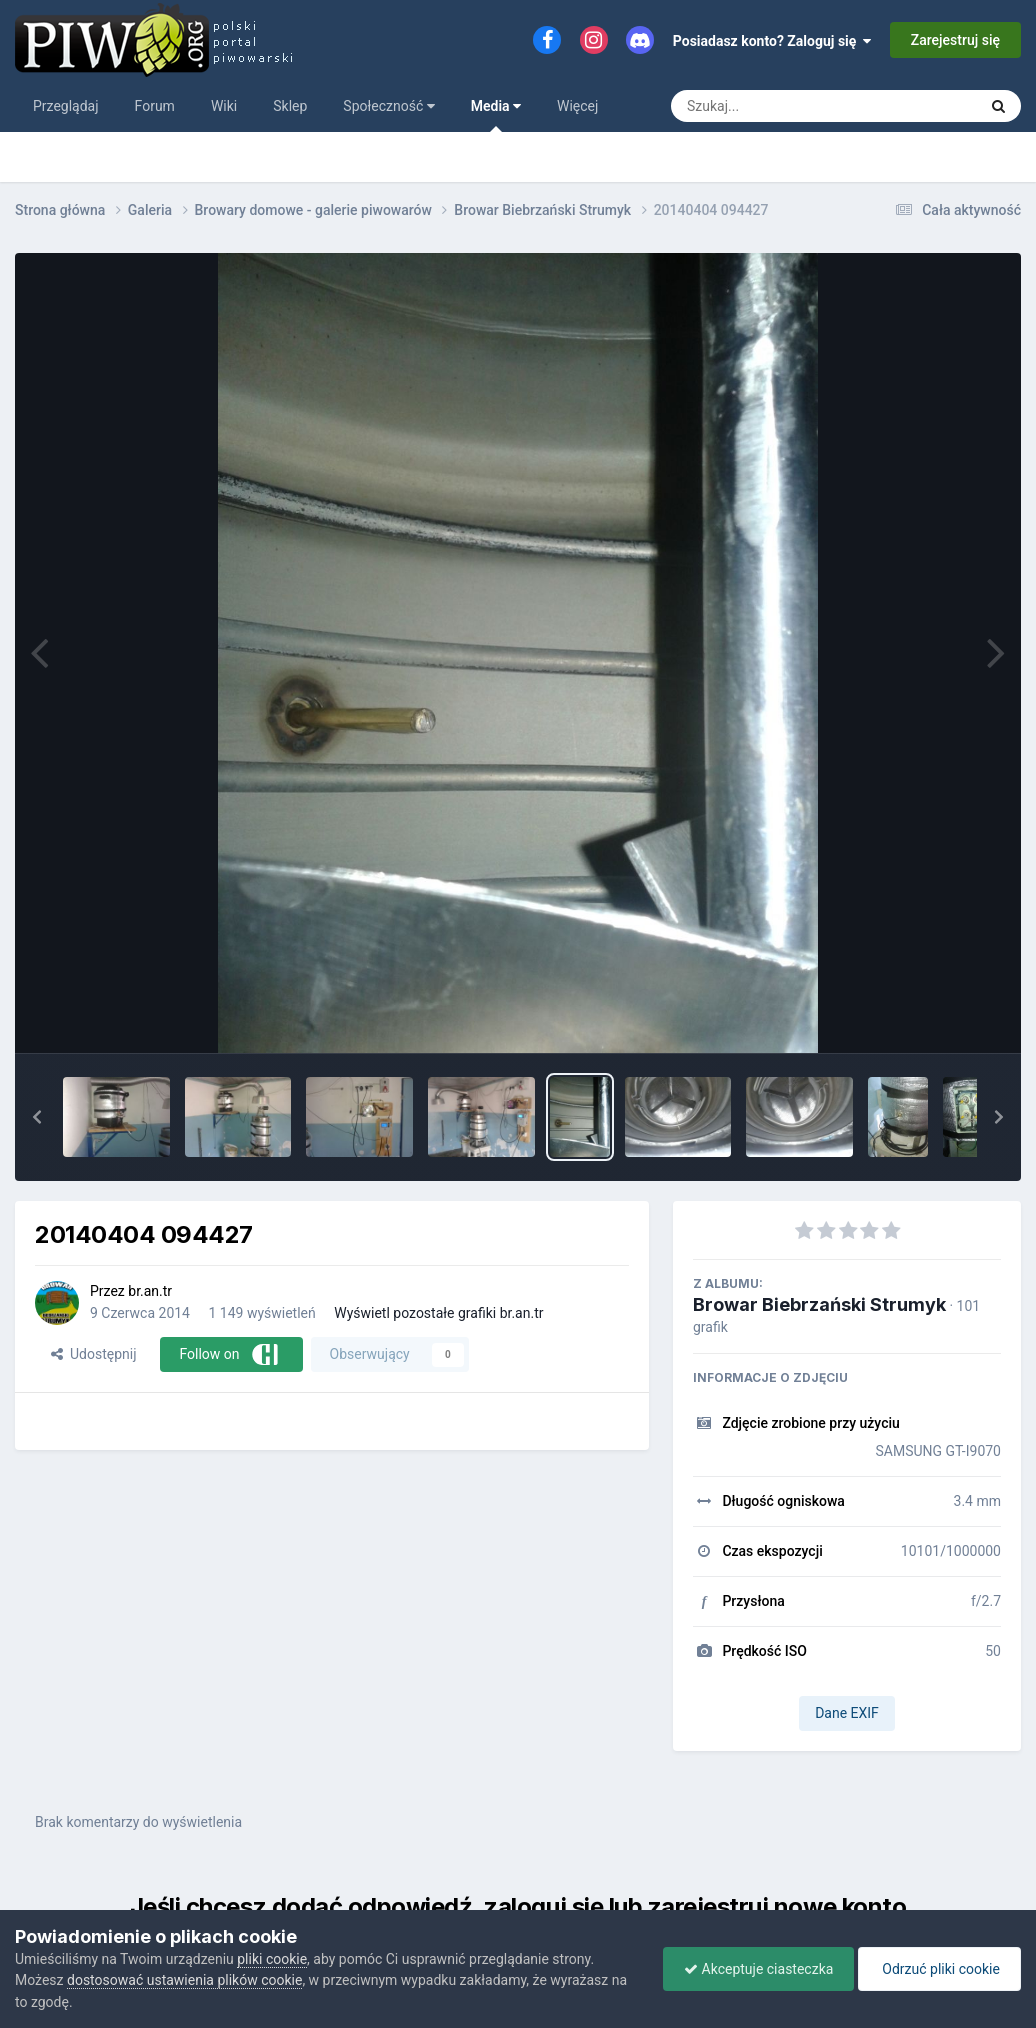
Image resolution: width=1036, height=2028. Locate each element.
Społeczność (388, 106)
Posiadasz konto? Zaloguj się (772, 41)
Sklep (290, 106)
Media (496, 115)
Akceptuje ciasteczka (758, 1969)
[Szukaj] (778, 106)
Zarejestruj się (955, 40)
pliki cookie (272, 1959)
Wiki (224, 106)
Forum (155, 106)
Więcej (577, 106)
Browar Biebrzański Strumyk (819, 1304)
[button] (37, 1117)
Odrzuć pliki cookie (939, 1969)
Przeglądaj (66, 106)
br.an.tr (150, 1291)
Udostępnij (93, 1354)
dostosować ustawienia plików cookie (184, 1980)
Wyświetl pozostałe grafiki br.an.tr (438, 1313)
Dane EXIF (847, 1713)
